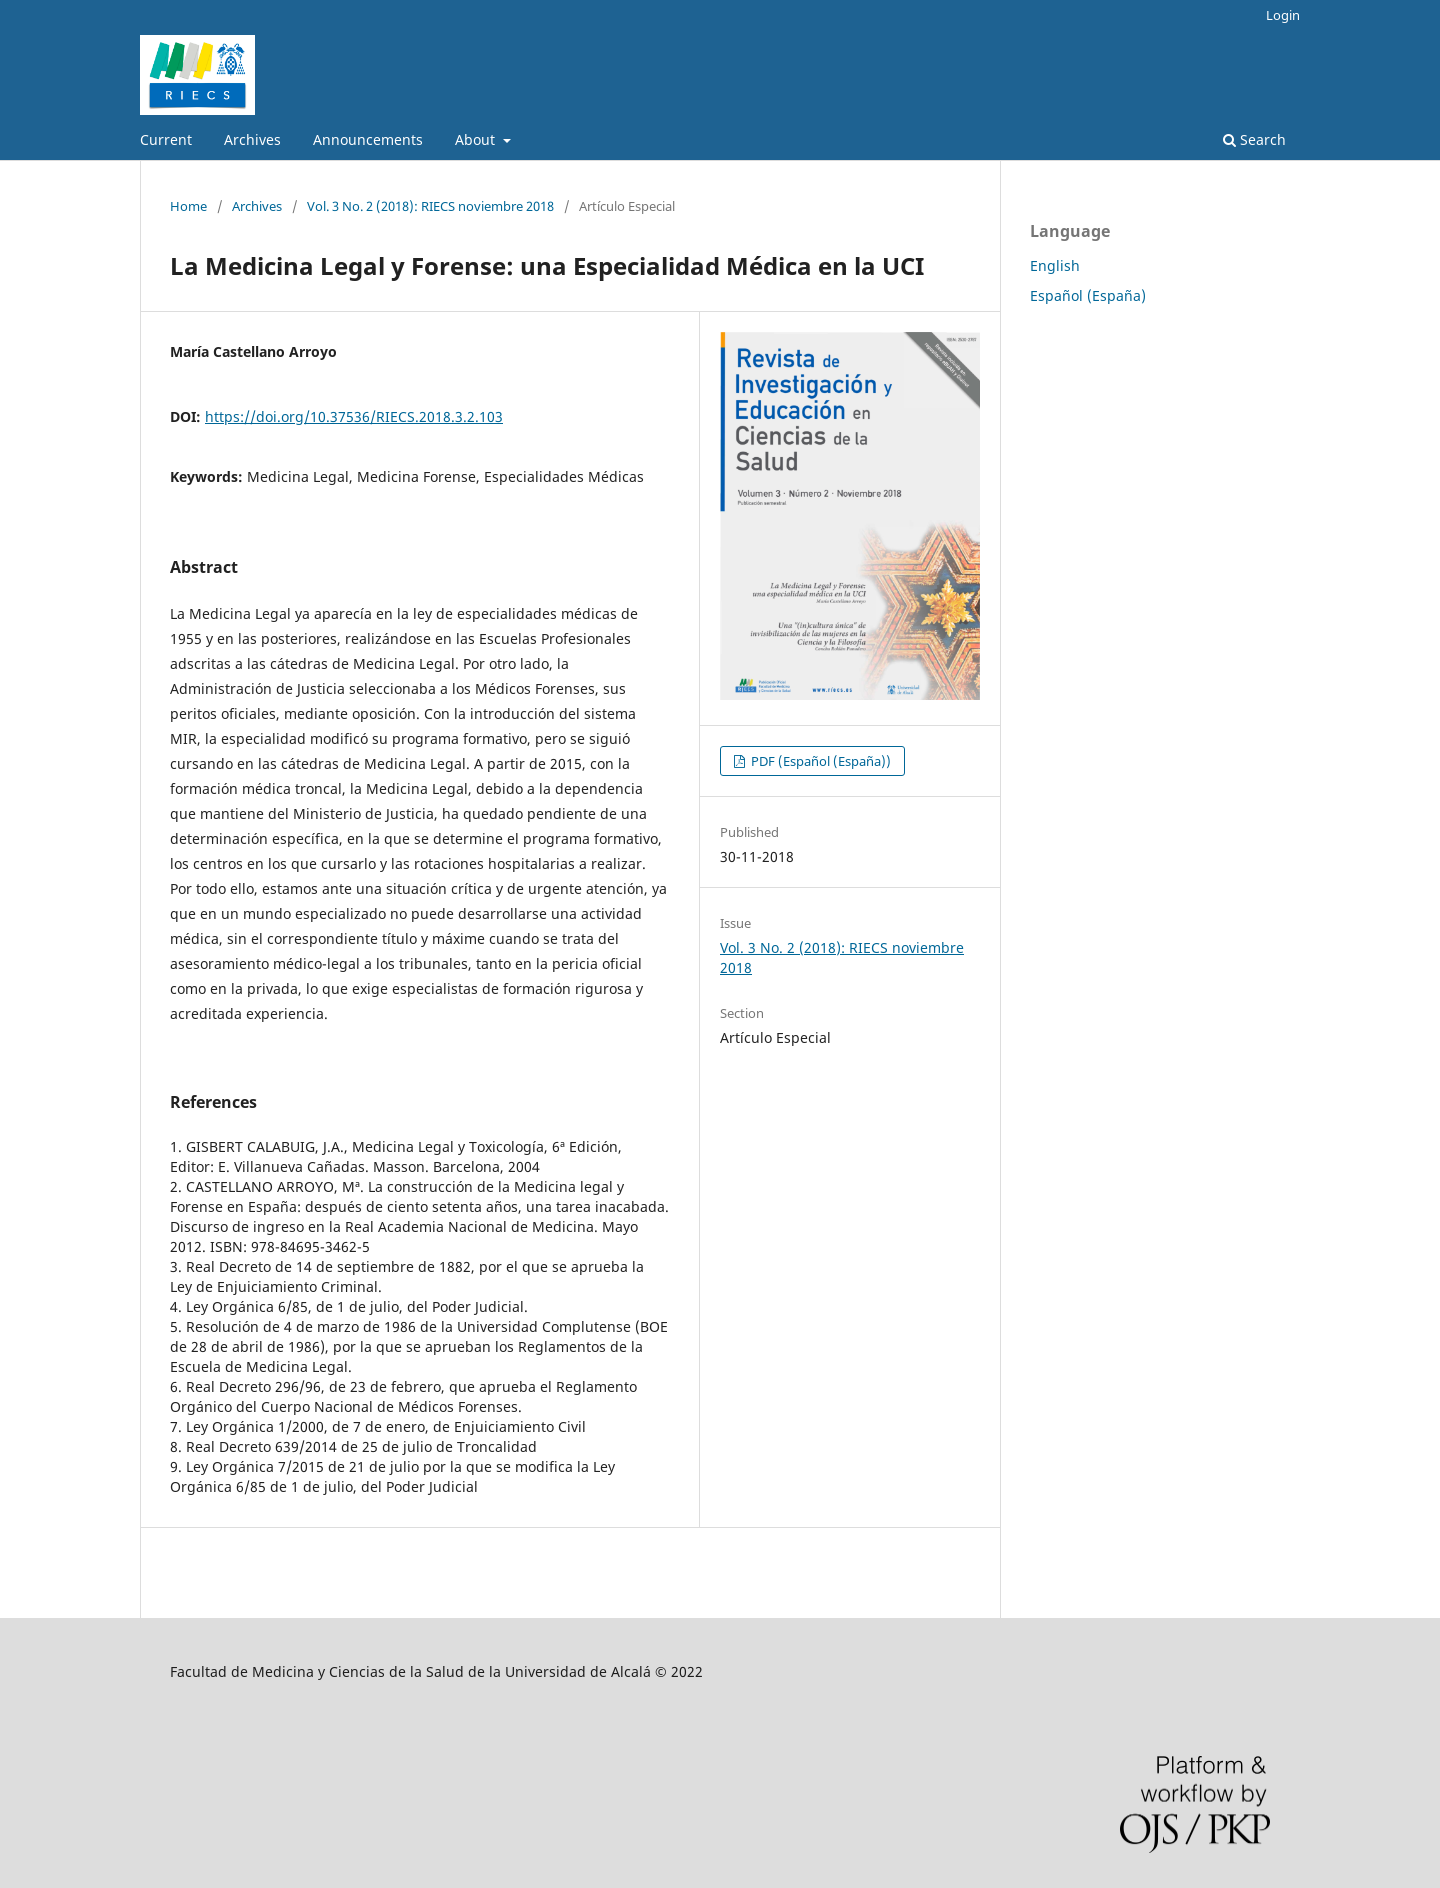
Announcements (368, 139)
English (1055, 265)
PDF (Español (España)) (819, 761)
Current (166, 139)
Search (1254, 139)
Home (188, 206)
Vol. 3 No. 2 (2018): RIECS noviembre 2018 (430, 206)
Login (1283, 15)
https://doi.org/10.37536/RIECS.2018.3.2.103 (354, 416)
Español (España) (1088, 295)
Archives (252, 139)
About (477, 139)
